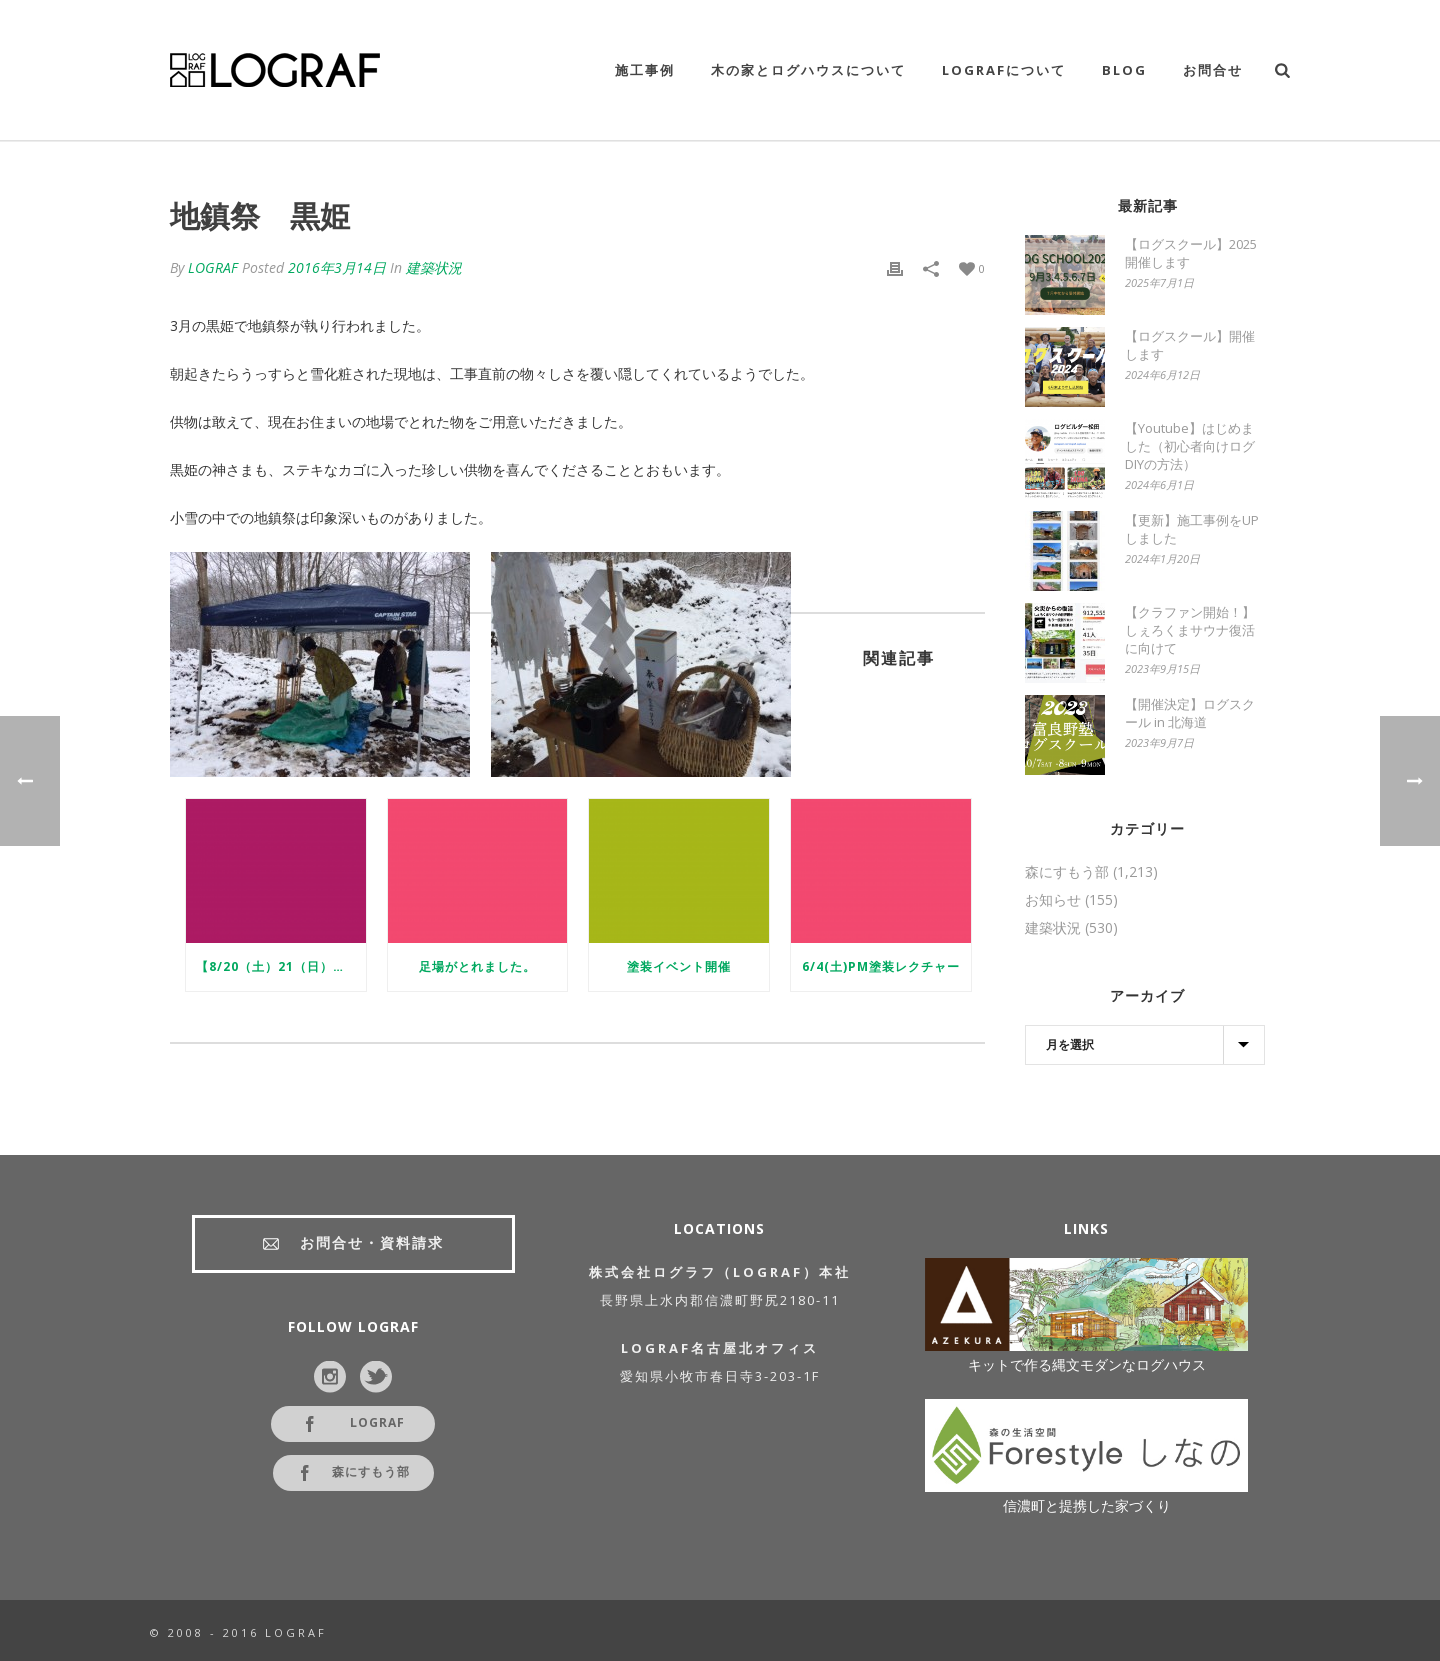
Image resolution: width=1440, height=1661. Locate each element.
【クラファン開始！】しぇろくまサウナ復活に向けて (1190, 630)
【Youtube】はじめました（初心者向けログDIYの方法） (1190, 446)
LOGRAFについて (1004, 70)
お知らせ (1053, 900)
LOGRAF (213, 267)
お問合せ (1213, 70)
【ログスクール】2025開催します (1191, 253)
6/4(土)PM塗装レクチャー (881, 966)
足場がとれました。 (477, 966)
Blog (1124, 70)
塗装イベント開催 (679, 966)
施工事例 (645, 70)
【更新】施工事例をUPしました (1192, 529)
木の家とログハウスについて (808, 70)
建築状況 (434, 267)
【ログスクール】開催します (1190, 345)
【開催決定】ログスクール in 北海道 (1190, 713)
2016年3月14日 (337, 267)
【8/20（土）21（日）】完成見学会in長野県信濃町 (281, 966)
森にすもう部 (1067, 872)
